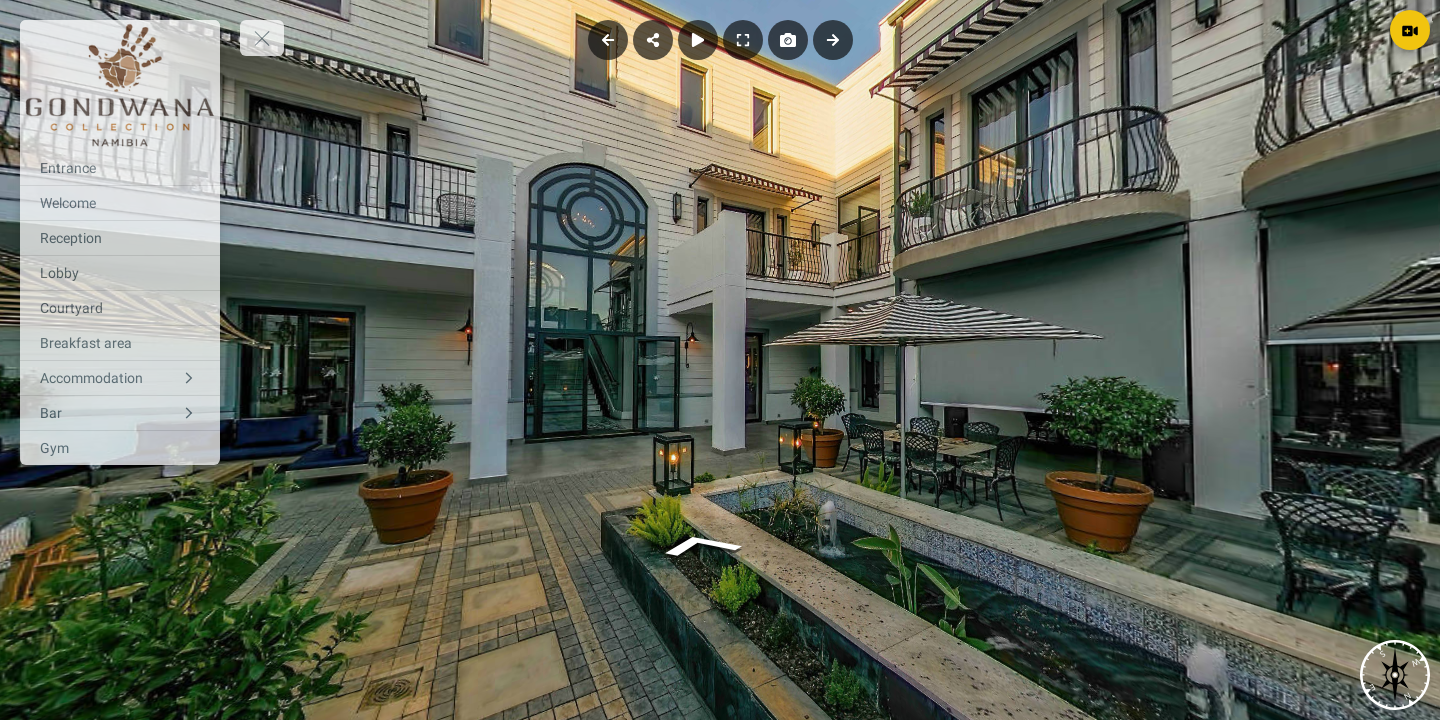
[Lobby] (120, 273)
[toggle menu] (262, 38)
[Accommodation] (120, 378)
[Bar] (120, 413)
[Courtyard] (120, 308)
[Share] (653, 40)
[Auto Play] (698, 40)
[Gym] (120, 448)
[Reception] (120, 238)
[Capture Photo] (788, 40)
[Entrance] (120, 168)
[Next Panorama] (833, 40)
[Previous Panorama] (608, 40)
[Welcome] (120, 203)
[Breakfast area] (120, 343)
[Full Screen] (743, 40)
